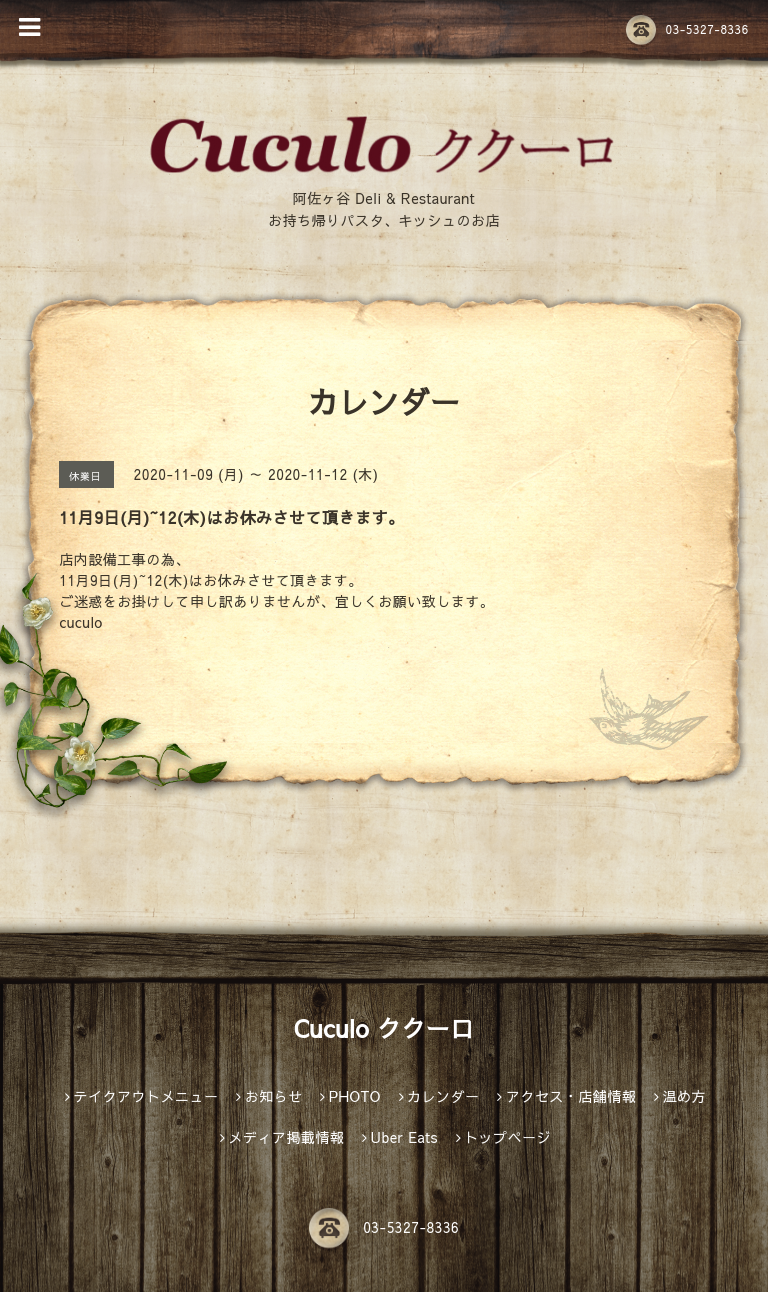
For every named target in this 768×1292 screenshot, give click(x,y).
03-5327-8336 (687, 29)
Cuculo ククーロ (383, 1028)
